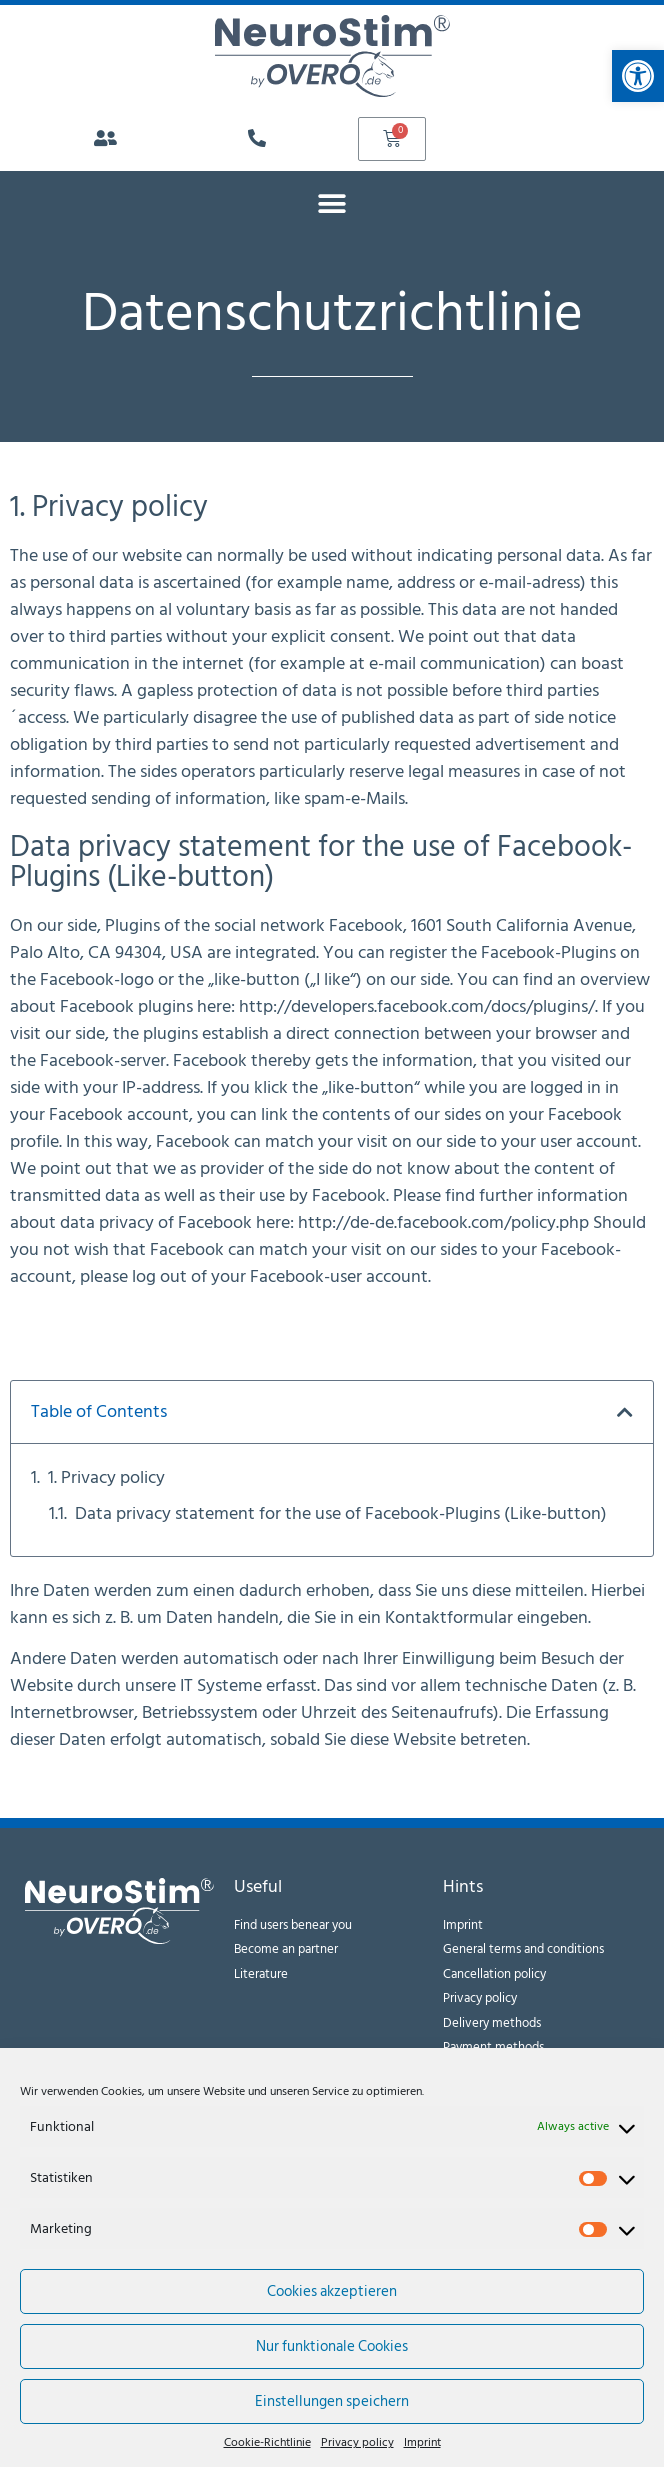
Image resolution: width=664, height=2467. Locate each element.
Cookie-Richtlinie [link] (267, 2443)
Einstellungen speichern (332, 2401)
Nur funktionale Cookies (332, 2346)
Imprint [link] (422, 2443)
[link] (638, 76)
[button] (332, 203)
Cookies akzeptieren (332, 2291)
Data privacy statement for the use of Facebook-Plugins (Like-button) (341, 1513)
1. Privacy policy (106, 1477)
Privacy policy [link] (357, 2443)
